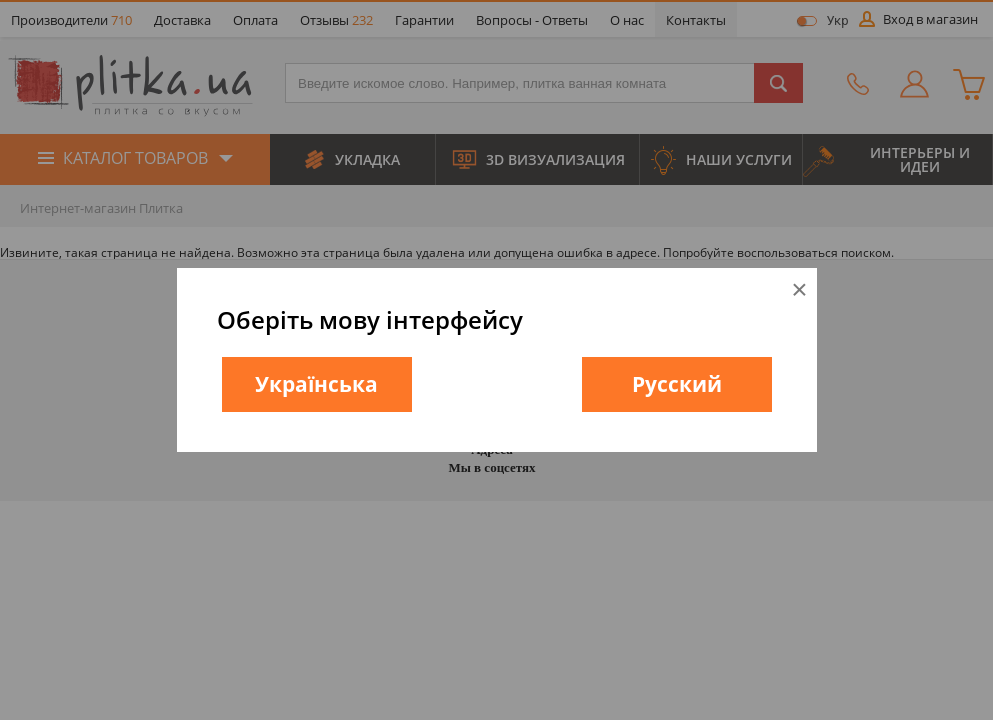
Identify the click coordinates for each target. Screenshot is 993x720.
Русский (677, 384)
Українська (316, 384)
